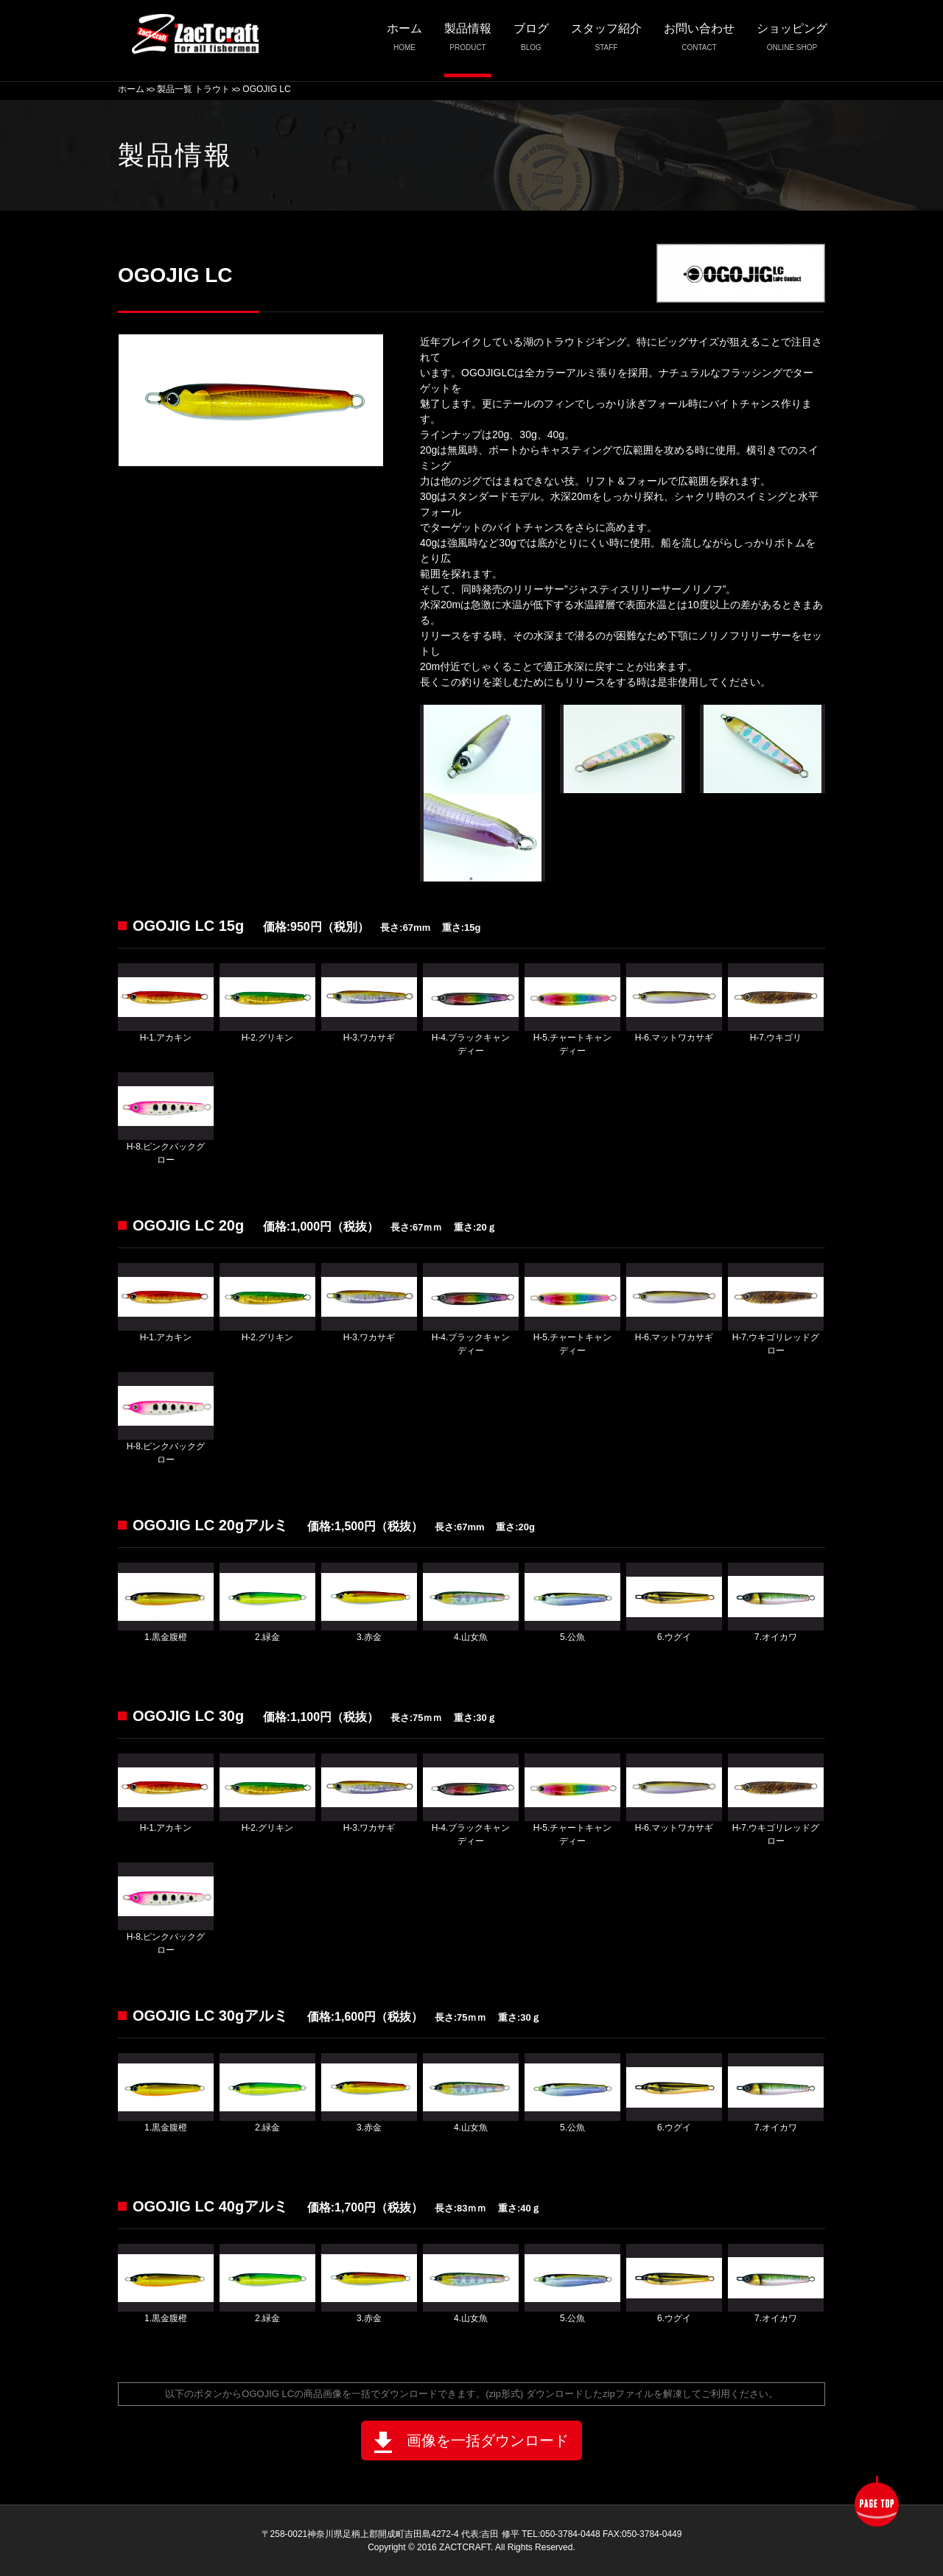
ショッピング (792, 42)
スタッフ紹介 (606, 42)
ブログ (531, 42)
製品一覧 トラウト (193, 89)
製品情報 (467, 42)
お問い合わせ (699, 42)
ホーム (404, 42)
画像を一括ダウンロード (471, 2442)
